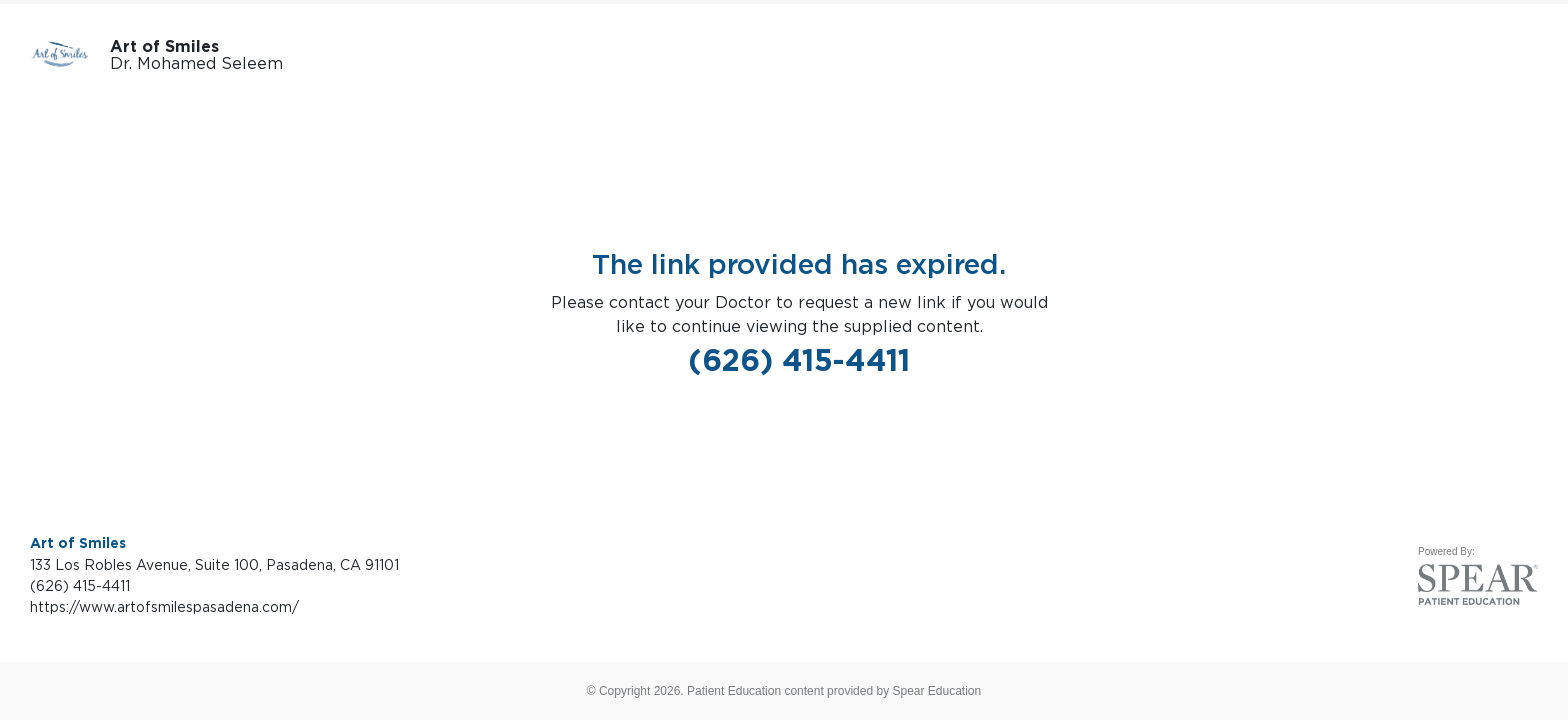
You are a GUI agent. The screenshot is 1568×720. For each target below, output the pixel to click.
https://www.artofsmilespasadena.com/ (164, 606)
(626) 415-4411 (799, 360)
